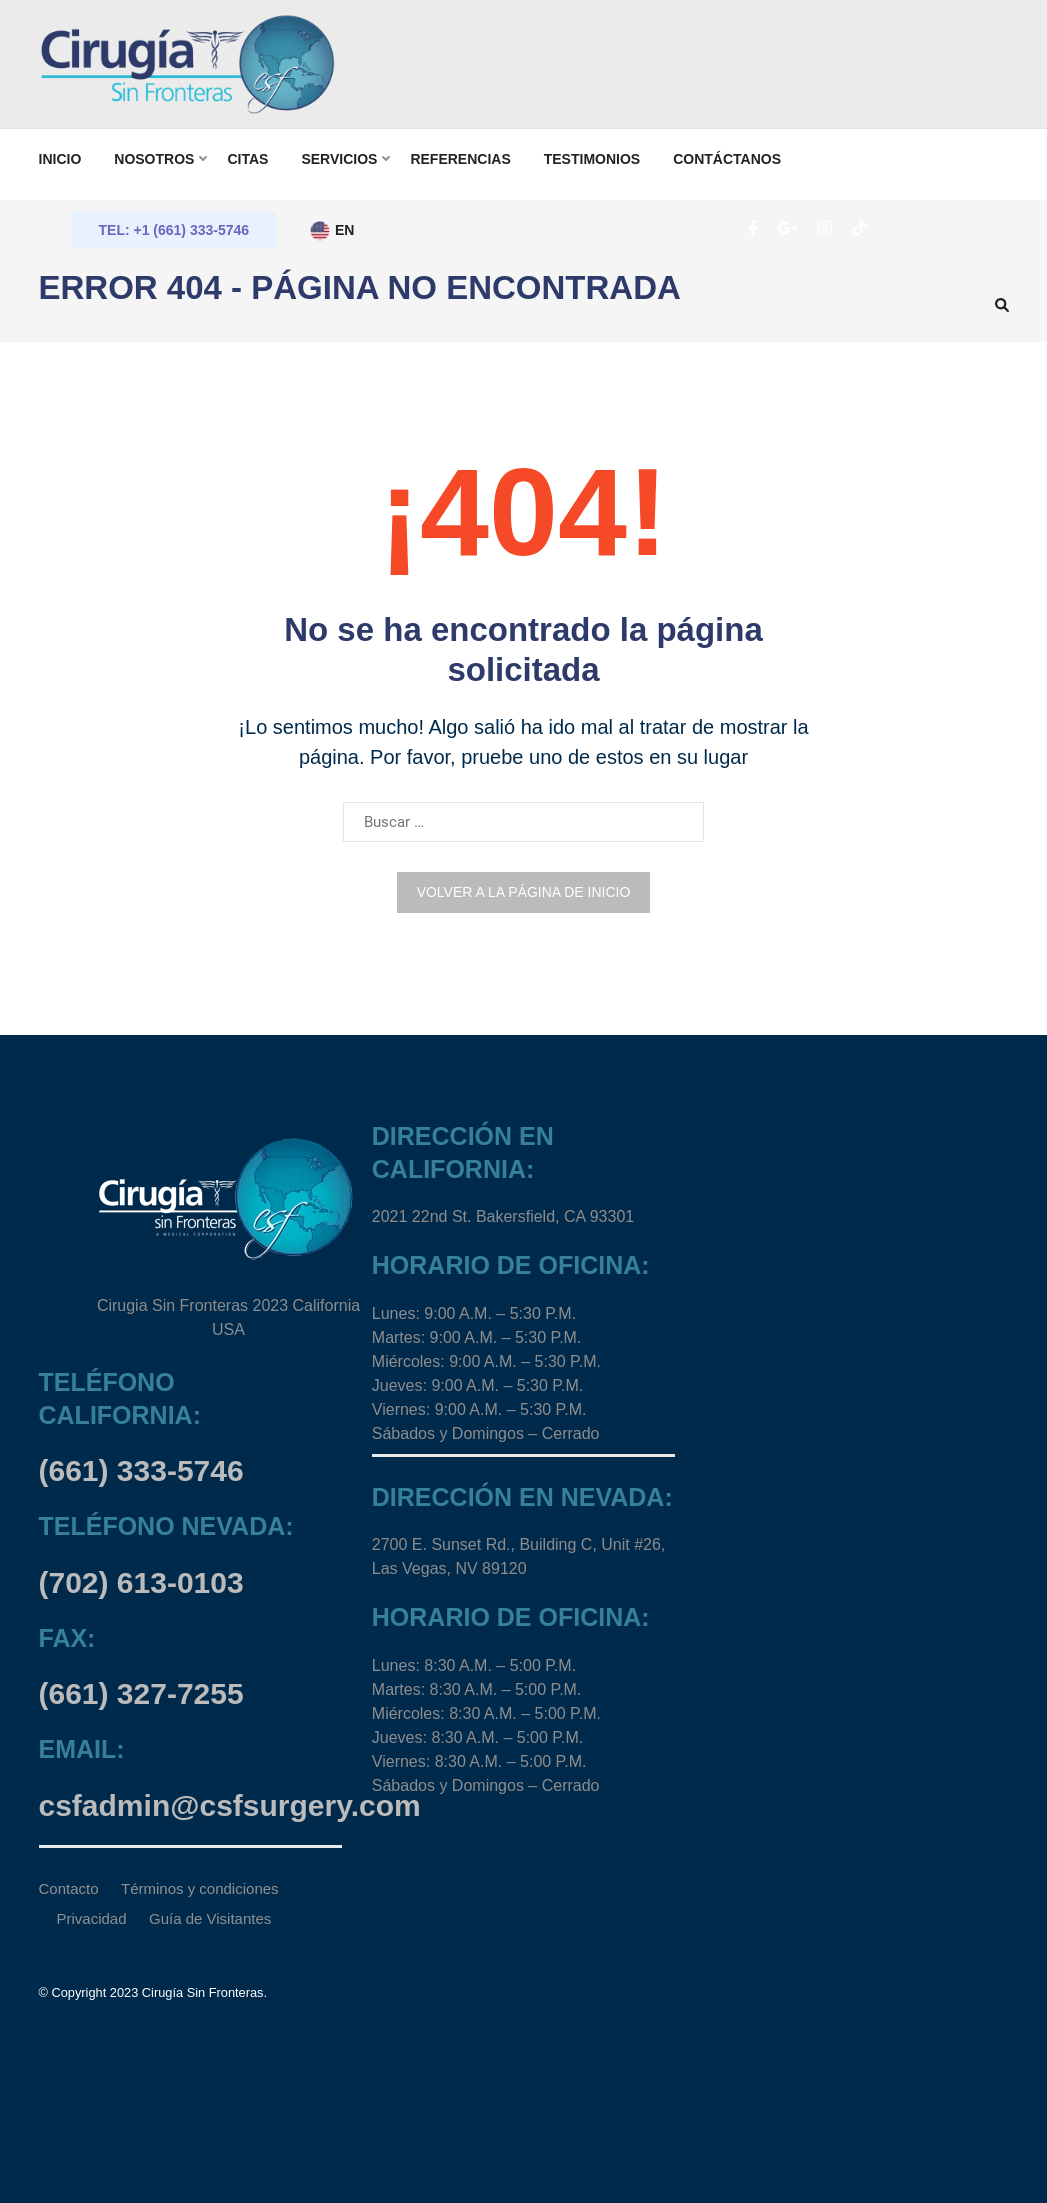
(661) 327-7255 (141, 1693)
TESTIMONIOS (592, 159)
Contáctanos (727, 159)
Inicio (60, 159)
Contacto (69, 1888)
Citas (247, 159)
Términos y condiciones (200, 1888)
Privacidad (92, 1918)
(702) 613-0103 (141, 1582)
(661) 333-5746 (141, 1470)
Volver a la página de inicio (524, 892)
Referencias (460, 159)
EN (331, 231)
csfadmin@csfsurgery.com (230, 1805)
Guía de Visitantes (210, 1918)
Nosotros (154, 159)
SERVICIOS (339, 159)
